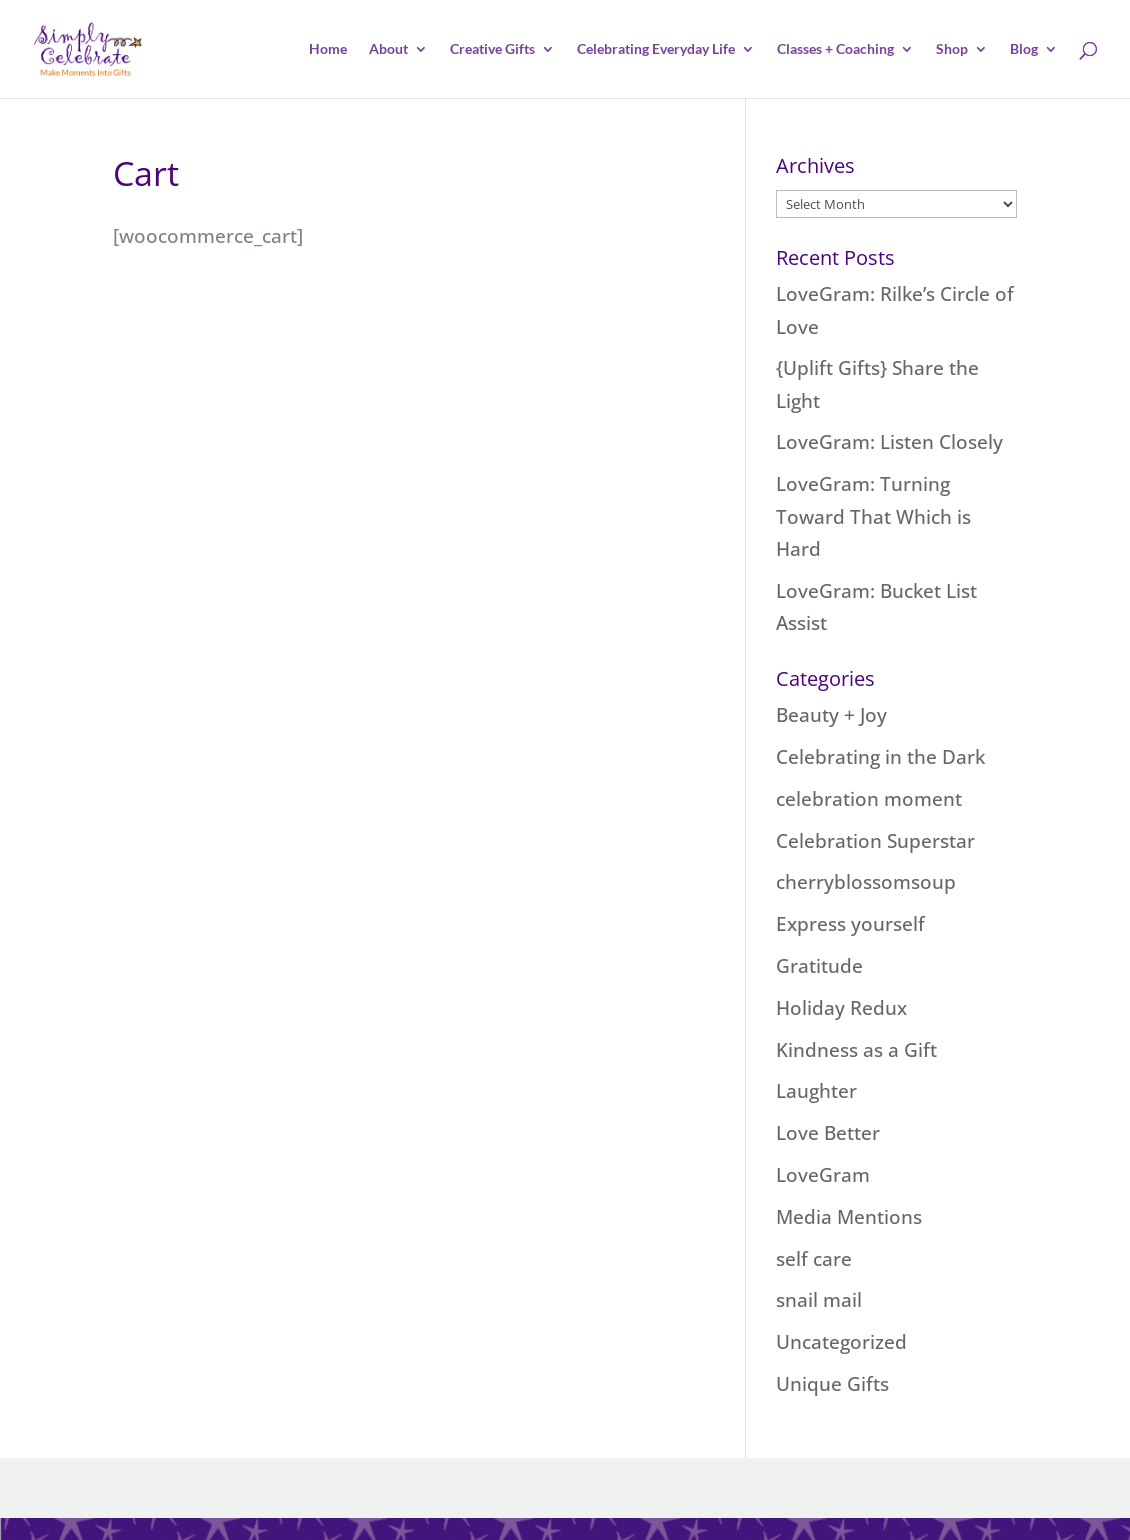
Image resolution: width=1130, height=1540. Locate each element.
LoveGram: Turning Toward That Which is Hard (873, 516)
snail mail (819, 1300)
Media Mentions (849, 1217)
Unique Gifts (832, 1384)
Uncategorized (841, 1342)
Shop (952, 49)
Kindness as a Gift (856, 1050)
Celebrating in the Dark (880, 757)
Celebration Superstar (875, 841)
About (388, 49)
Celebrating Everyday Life (656, 49)
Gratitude (819, 966)
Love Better (828, 1133)
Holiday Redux (841, 1008)
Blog (1024, 49)
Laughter (816, 1091)
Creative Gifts (492, 49)
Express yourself (850, 924)
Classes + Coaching (835, 49)
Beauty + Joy (831, 715)
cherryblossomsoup (866, 882)
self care (814, 1259)
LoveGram (823, 1175)
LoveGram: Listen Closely (889, 442)
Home (328, 49)
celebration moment (869, 799)
